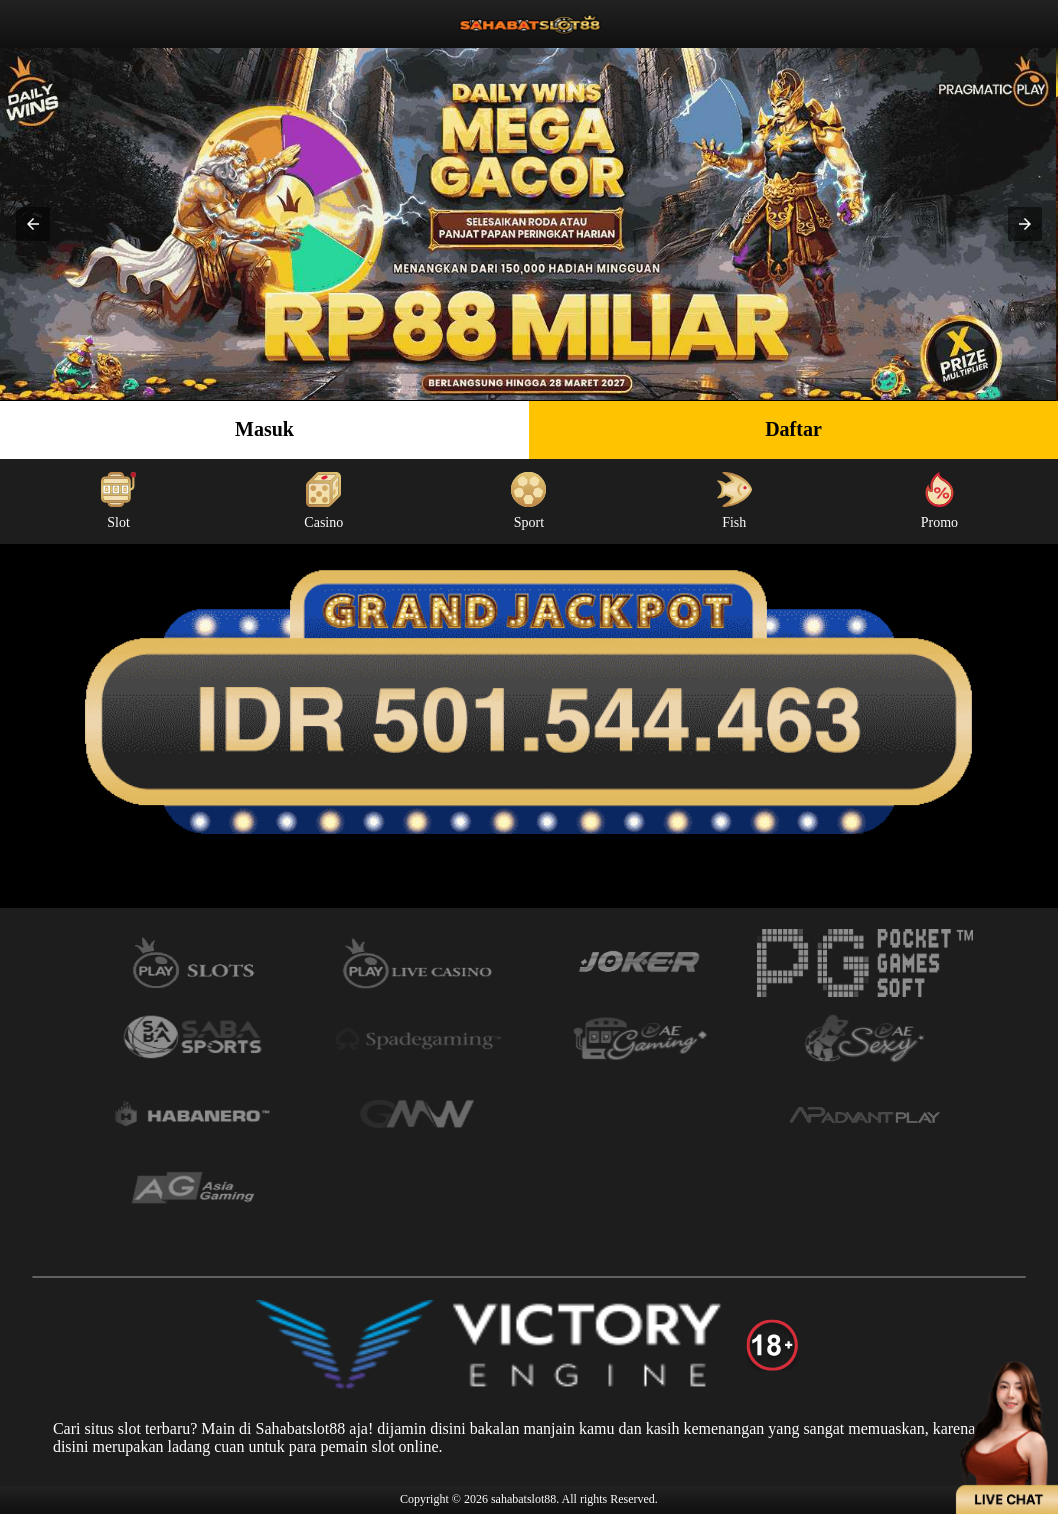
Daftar (793, 429)
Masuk (264, 429)
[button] (33, 224)
